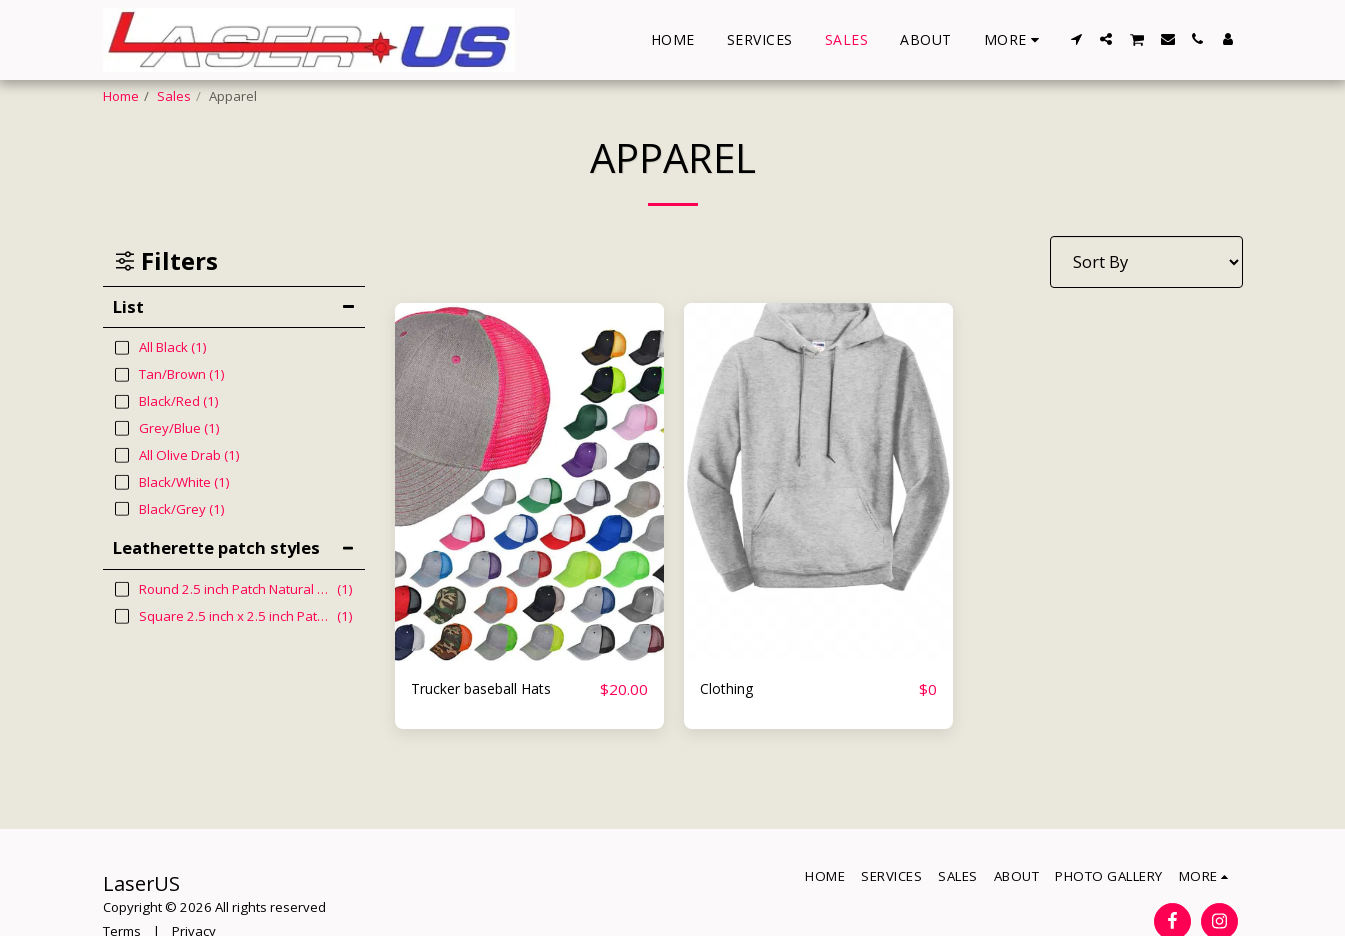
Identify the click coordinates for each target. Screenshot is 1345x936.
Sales (174, 96)
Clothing (733, 688)
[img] (529, 482)
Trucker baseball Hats (496, 688)
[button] (1076, 39)
